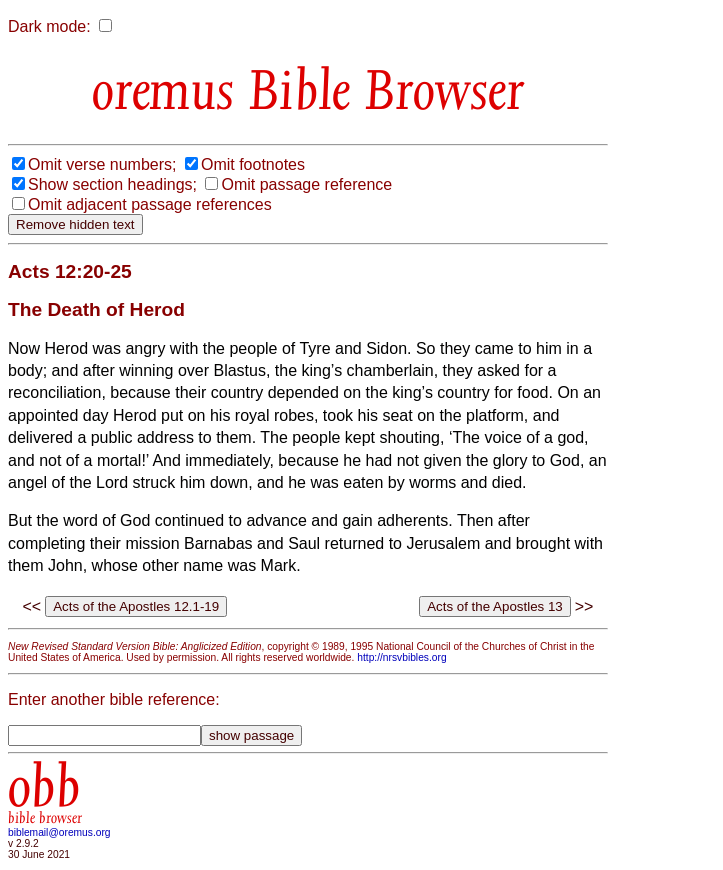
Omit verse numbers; (102, 164)
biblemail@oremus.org (59, 832)
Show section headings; (112, 184)
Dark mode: (49, 26)
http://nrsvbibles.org (401, 657)
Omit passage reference (306, 184)
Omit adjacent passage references (150, 204)
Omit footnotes (253, 164)
